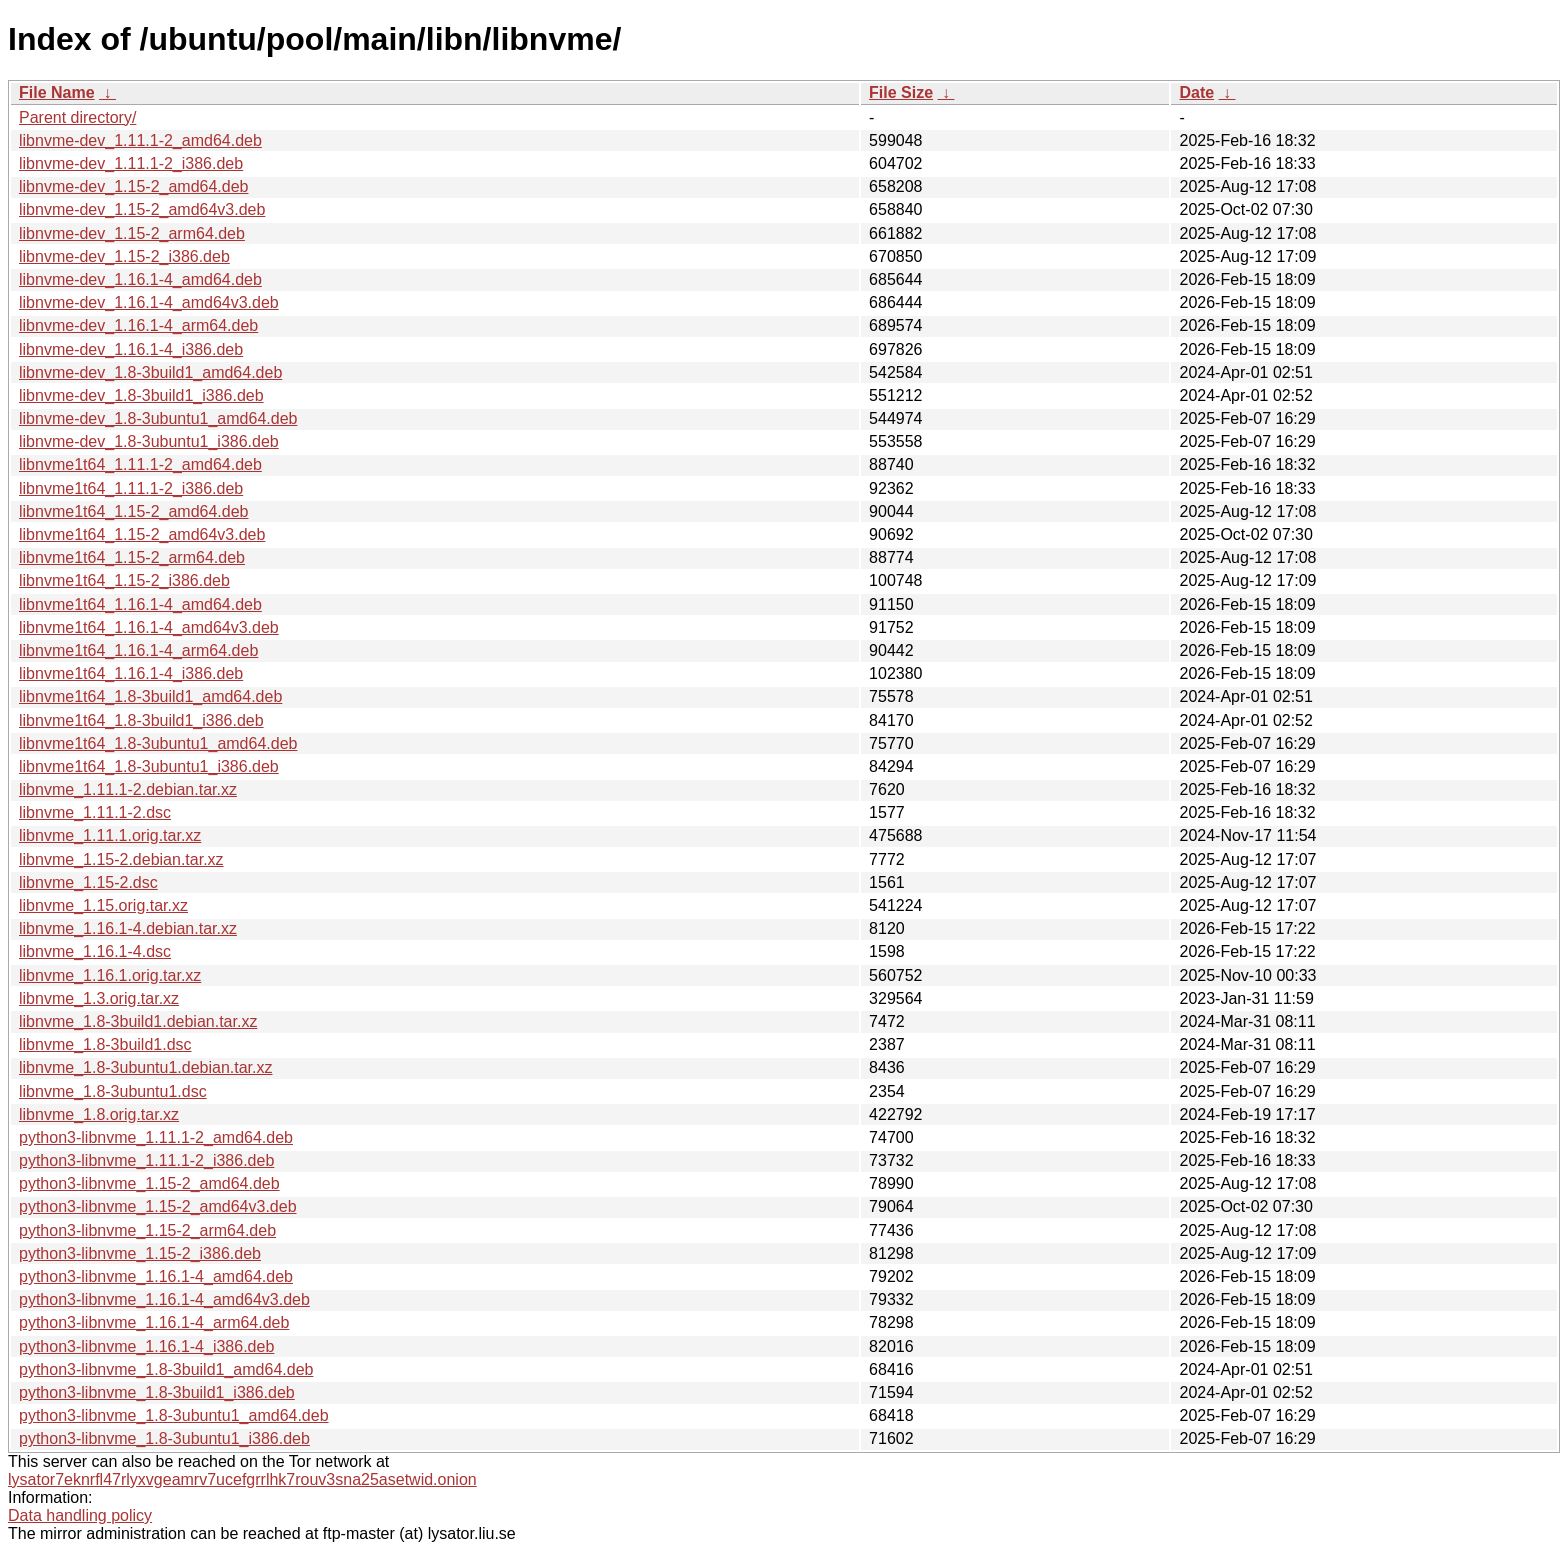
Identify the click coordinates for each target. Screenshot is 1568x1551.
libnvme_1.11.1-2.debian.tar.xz (128, 789)
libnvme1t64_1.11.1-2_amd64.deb (140, 464)
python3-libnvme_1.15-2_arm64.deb (147, 1230)
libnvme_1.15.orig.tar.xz (103, 905)
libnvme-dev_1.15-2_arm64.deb (132, 233)
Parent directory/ (77, 117)
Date (1196, 92)
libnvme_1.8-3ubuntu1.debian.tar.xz (146, 1067)
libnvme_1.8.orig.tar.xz (99, 1114)
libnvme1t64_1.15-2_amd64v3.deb (142, 534)
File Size (901, 92)
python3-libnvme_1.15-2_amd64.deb (149, 1183)
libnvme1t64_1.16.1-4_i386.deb (131, 673)
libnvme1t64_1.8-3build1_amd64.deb (150, 696)
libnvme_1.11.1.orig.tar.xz (110, 835)
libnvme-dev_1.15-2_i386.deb (124, 256)
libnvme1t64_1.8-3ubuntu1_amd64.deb (158, 743)
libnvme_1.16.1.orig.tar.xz (110, 975)
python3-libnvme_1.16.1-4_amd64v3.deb (164, 1299)
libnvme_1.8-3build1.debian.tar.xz (138, 1021)
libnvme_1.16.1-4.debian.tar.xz (128, 928)
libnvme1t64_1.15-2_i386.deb (124, 580)
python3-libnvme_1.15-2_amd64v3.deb (158, 1206)
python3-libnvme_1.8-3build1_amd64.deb (166, 1369)
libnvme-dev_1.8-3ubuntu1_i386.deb (149, 441)
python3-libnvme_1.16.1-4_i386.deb (146, 1346)
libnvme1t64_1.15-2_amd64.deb (134, 511)
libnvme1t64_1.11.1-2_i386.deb (131, 488)
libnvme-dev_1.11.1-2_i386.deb (131, 163)
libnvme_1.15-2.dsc (88, 882)
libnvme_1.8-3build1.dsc (105, 1044)
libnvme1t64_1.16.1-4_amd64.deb (140, 604)
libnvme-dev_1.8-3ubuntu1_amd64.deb (158, 418)
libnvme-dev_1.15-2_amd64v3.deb (142, 209)
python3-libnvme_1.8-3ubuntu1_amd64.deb (174, 1415)
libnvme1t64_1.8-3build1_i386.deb (141, 720)
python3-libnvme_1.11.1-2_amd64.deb (156, 1137)
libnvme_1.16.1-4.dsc (95, 951)
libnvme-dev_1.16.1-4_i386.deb (131, 349)
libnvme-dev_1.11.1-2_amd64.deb (140, 140)
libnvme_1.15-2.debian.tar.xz (121, 859)
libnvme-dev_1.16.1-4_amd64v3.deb (149, 302)
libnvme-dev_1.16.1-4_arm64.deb (138, 325)
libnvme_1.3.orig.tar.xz (99, 998)
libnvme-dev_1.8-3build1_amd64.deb (150, 372)
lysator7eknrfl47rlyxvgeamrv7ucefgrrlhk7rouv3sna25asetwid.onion (242, 1479)
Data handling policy (80, 1515)
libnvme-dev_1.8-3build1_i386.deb (141, 395)
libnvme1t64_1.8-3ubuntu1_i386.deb (149, 766)
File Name (57, 92)
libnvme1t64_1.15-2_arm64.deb (132, 557)
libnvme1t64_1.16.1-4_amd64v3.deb (149, 627)
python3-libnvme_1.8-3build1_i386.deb (157, 1392)
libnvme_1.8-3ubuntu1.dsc (113, 1091)
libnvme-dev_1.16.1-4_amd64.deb (140, 279)
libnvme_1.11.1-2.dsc (95, 812)
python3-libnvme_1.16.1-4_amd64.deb (156, 1276)
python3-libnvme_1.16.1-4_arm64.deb (154, 1322)
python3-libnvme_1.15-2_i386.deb (140, 1253)
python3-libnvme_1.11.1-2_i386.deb (146, 1160)
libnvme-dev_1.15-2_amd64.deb (133, 186)
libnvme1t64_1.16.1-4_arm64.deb (138, 650)
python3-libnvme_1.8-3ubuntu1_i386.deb (164, 1438)
